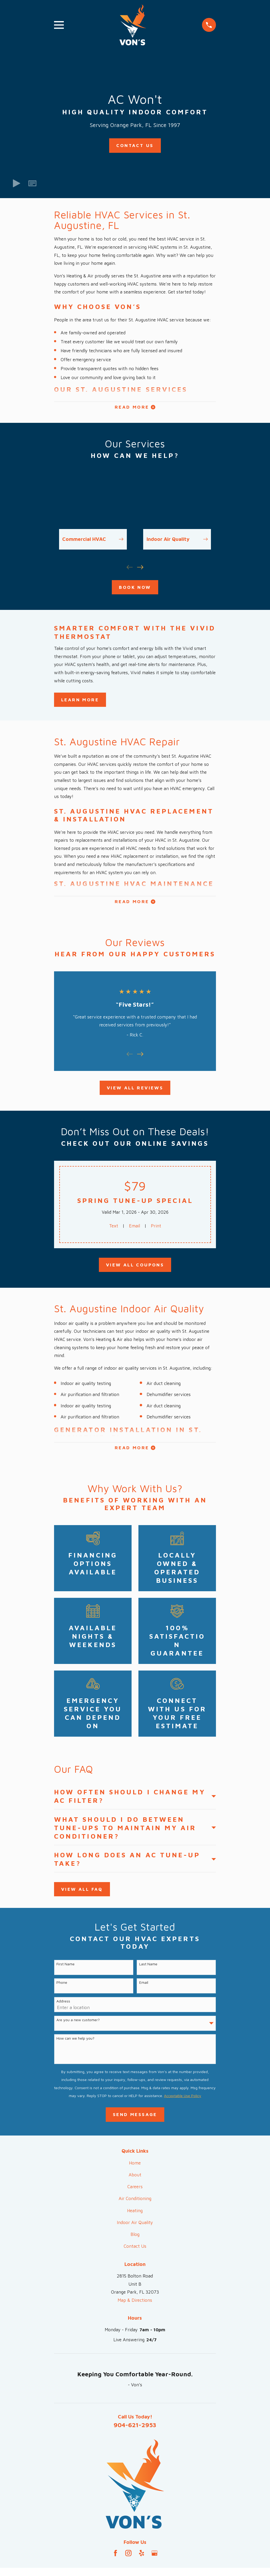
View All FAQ (82, 1893)
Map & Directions (135, 2303)
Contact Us (134, 145)
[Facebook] (115, 2557)
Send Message (135, 2118)
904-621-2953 (135, 2428)
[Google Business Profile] (154, 2557)
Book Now (135, 588)
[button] (32, 183)
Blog (135, 2238)
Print (156, 1228)
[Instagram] (128, 2557)
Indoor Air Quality (135, 2226)
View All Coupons (135, 1267)
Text (113, 1228)
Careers (135, 2190)
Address (63, 2005)
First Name (65, 1968)
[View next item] (140, 569)
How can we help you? (75, 2042)
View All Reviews (135, 1090)
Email (134, 1228)
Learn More (80, 701)
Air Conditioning (135, 2202)
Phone (61, 1986)
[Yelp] (141, 2557)
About (135, 2178)
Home (135, 2166)
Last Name (148, 1968)
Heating (135, 2214)
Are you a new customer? (78, 2023)
